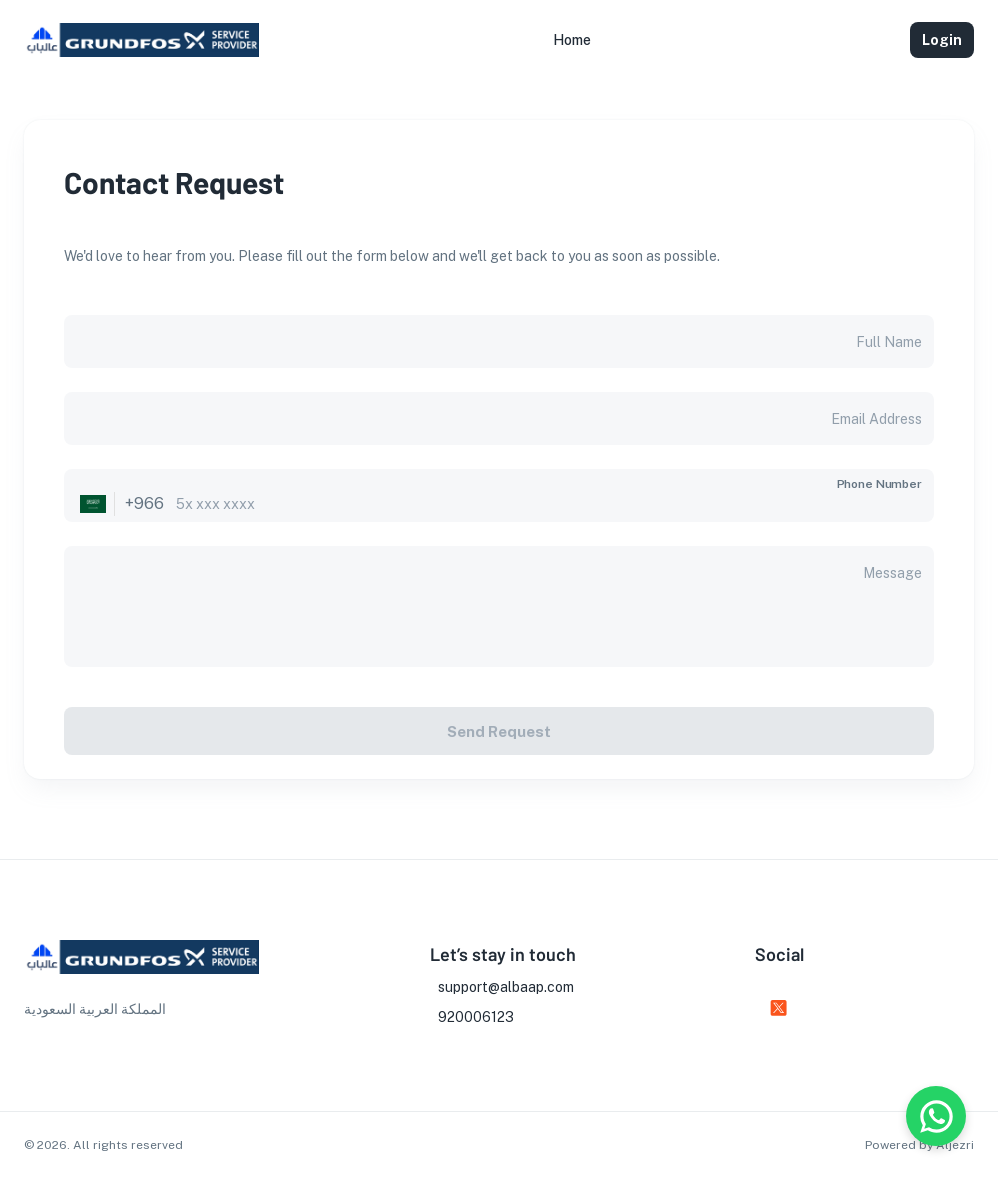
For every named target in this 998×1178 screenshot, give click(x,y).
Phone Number (880, 484)
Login (942, 40)
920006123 (476, 1017)
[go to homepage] (141, 56)
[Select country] (93, 504)
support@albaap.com (506, 987)
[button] (572, 40)
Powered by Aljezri (919, 1145)
